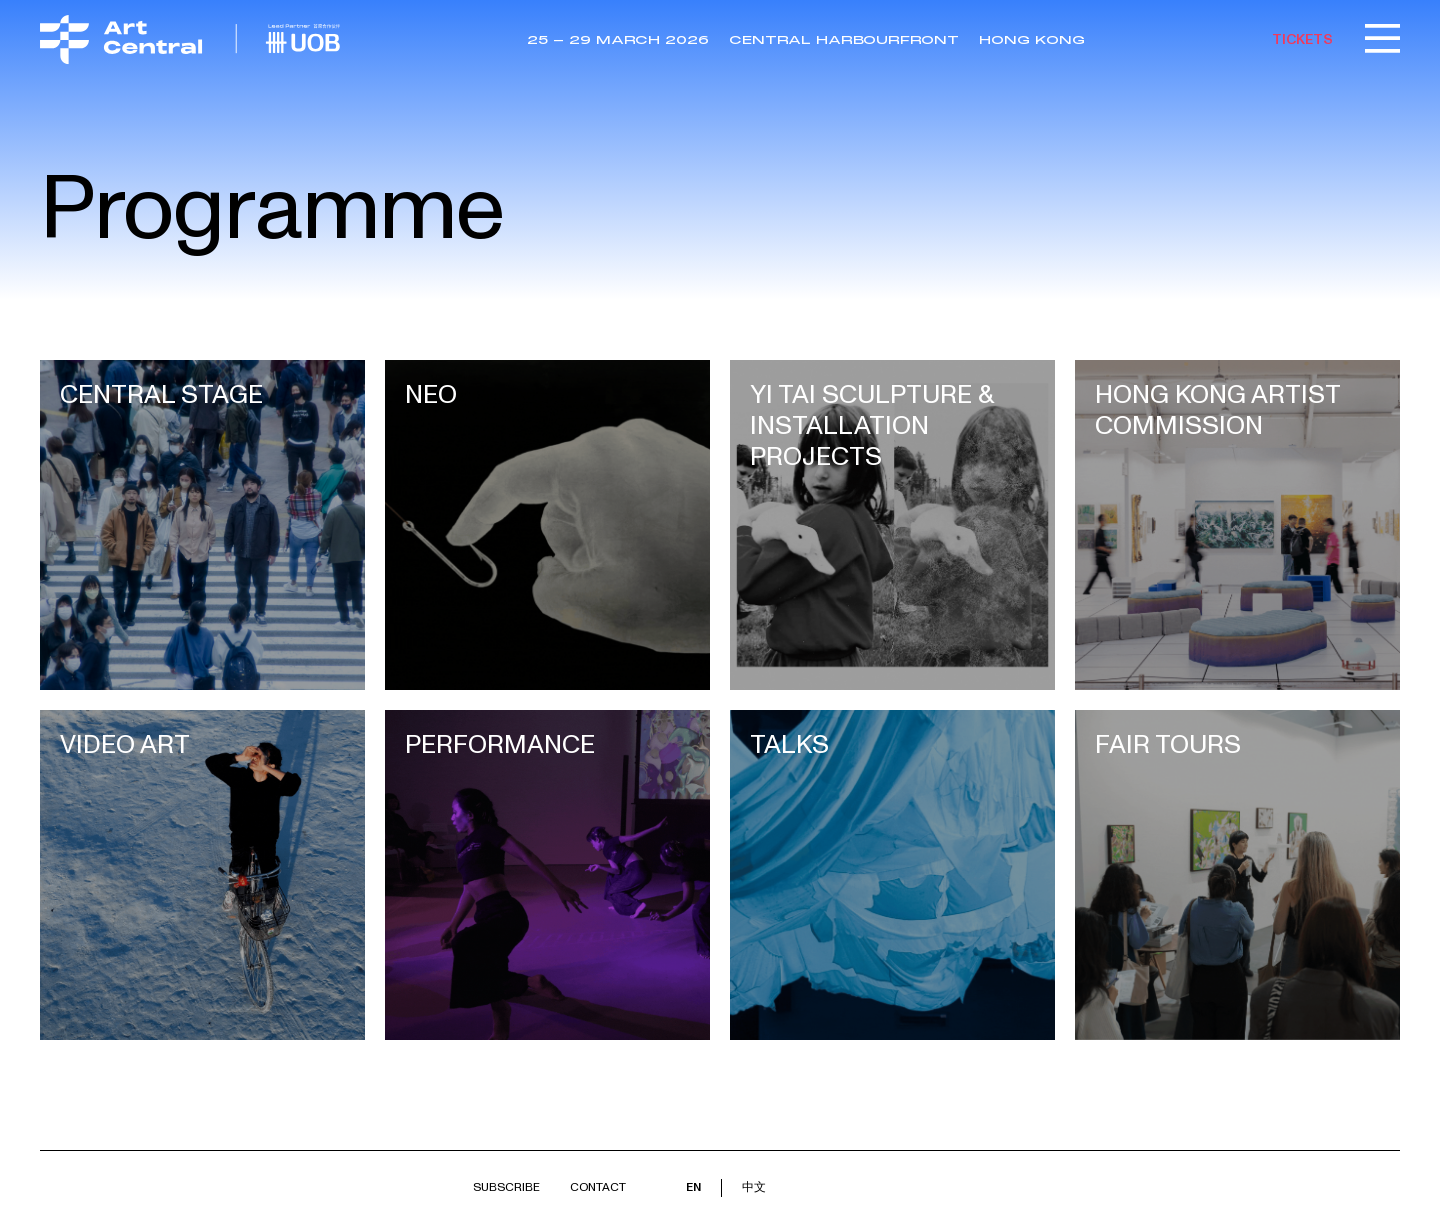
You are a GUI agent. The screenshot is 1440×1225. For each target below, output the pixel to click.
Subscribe (506, 1187)
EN (693, 1187)
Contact (598, 1187)
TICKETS (1302, 39)
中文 (754, 1187)
